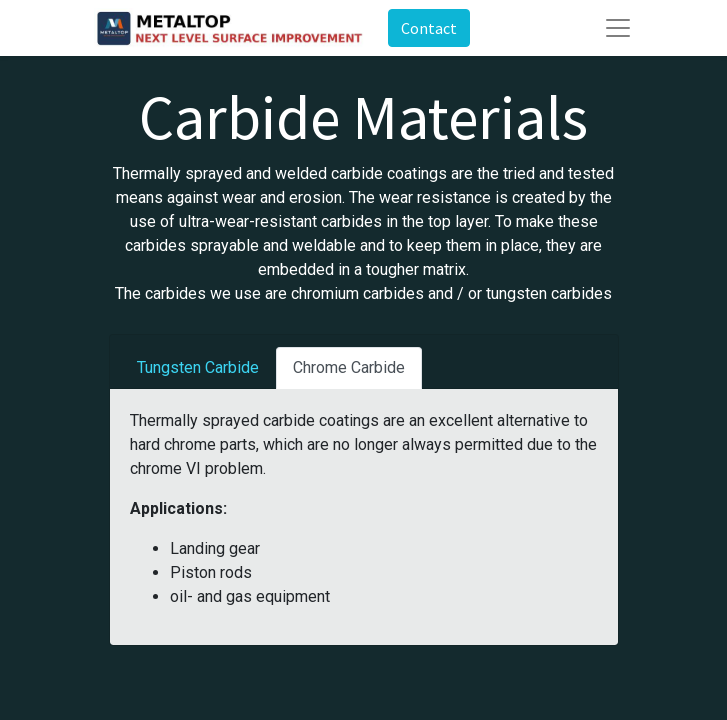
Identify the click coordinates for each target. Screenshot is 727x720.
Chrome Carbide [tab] (349, 367)
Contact (429, 28)
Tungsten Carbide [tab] (198, 367)
